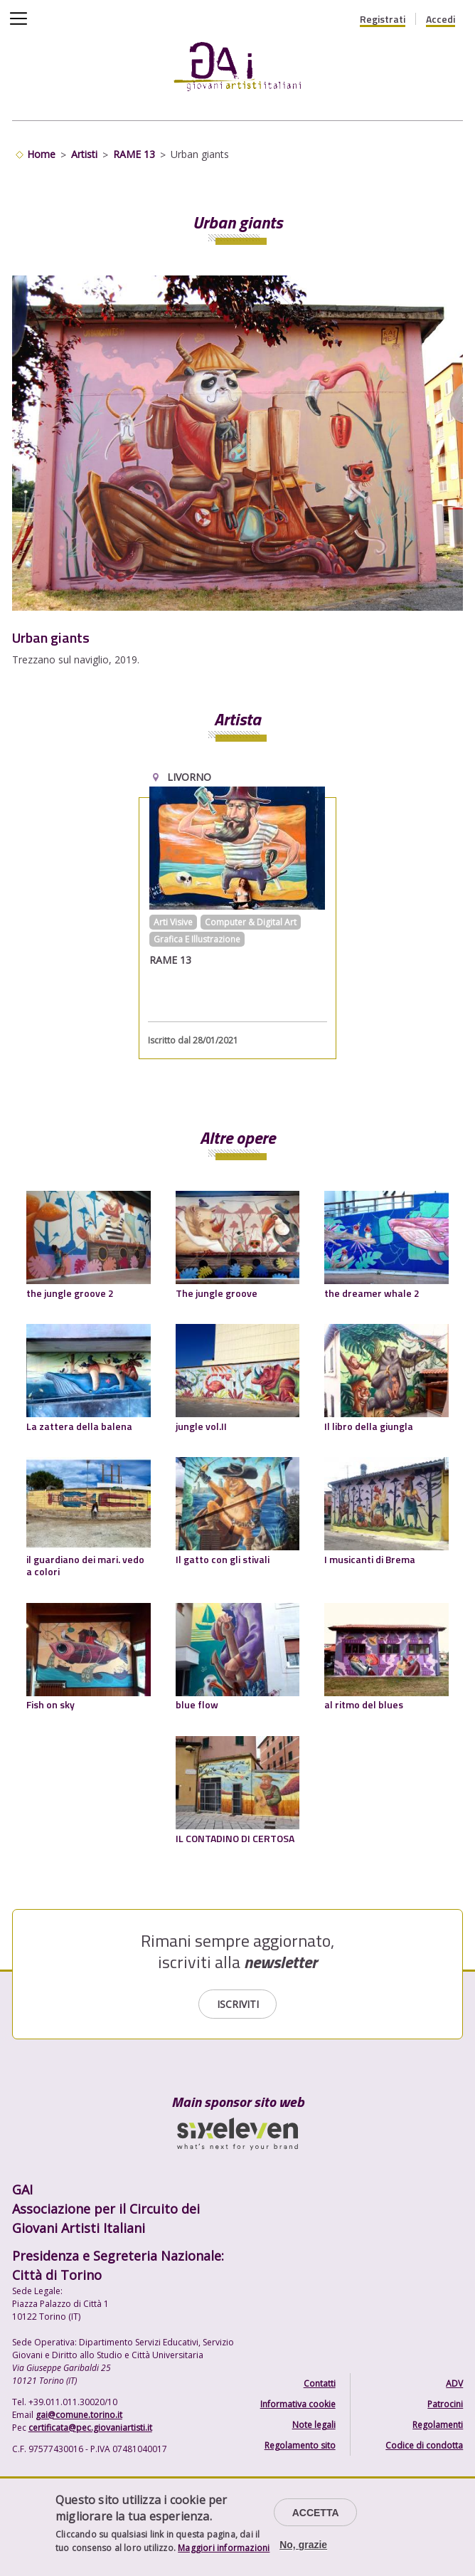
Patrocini (445, 2404)
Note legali (314, 2424)
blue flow (197, 1704)
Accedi (440, 19)
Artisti (84, 154)
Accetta (315, 2512)
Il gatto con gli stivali (222, 1559)
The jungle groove (216, 1293)
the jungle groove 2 (70, 1293)
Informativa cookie (298, 2404)
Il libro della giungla (368, 1426)
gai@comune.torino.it (79, 2415)
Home (41, 154)
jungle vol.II (201, 1426)
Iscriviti (238, 2004)
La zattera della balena (79, 1426)
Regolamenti (437, 2424)
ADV (454, 2383)
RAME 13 (134, 154)
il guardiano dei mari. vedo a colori (85, 1565)
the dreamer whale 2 (372, 1293)
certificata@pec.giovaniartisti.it (90, 2428)
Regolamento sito (300, 2445)
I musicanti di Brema (369, 1559)
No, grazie (303, 2544)
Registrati (382, 19)
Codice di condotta (424, 2445)
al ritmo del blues (363, 1704)
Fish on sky (50, 1704)
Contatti (320, 2383)
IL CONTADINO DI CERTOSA (235, 1838)
